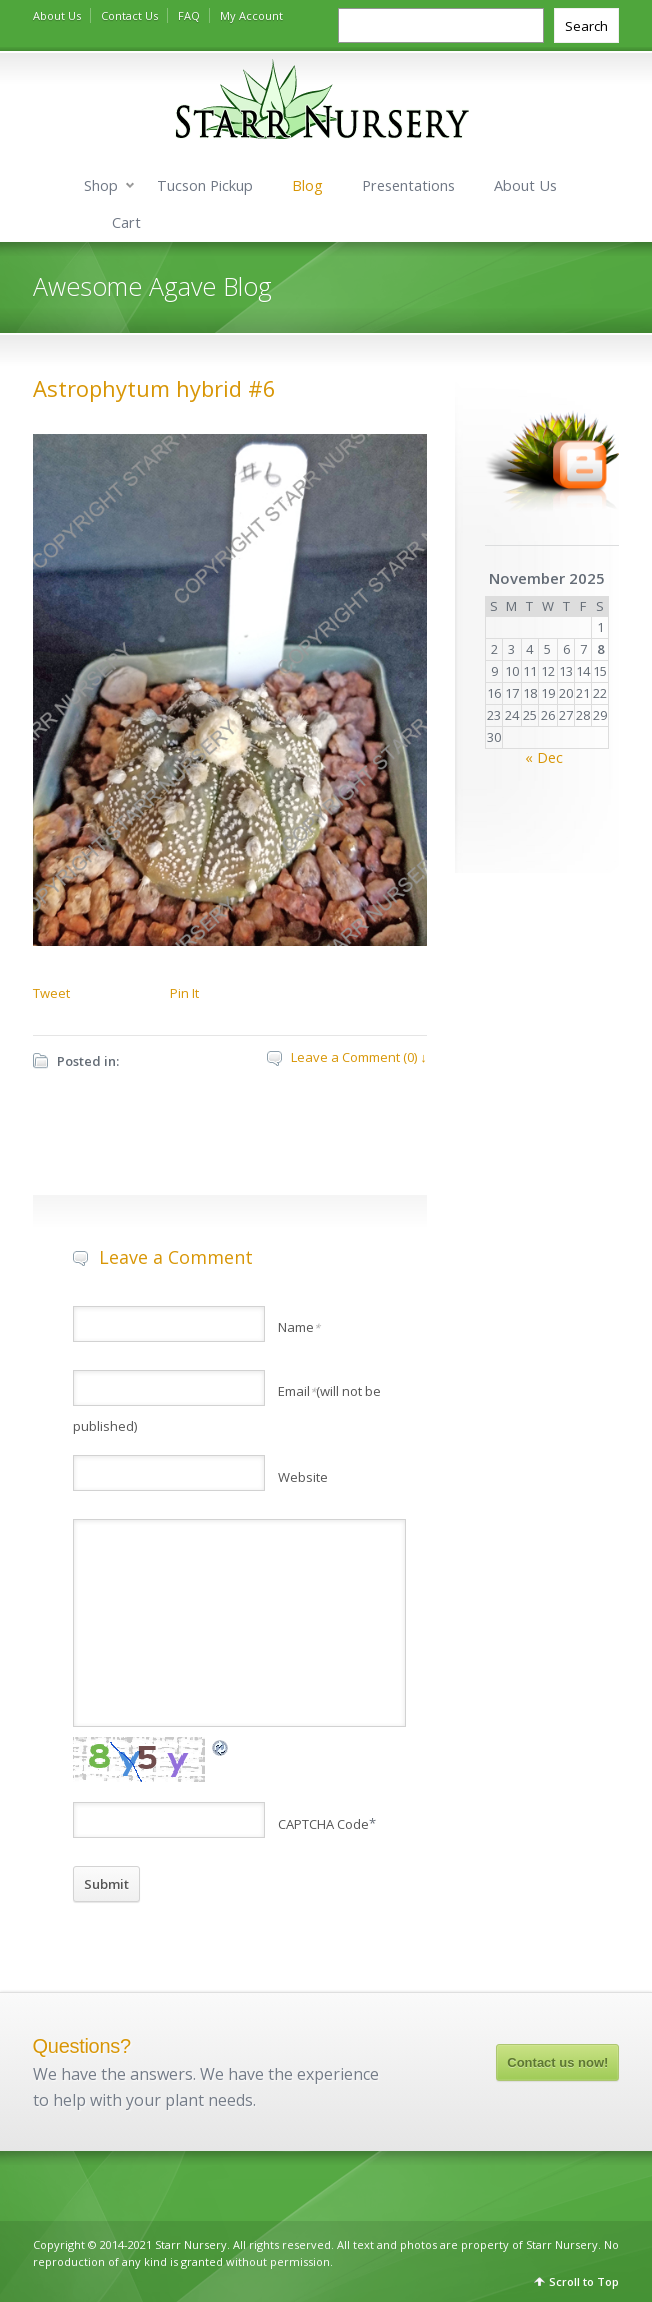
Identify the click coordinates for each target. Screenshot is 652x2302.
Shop (101, 185)
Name (299, 1327)
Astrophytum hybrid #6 (154, 388)
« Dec (544, 757)
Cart (126, 222)
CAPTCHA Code (323, 1824)
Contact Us (129, 15)
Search (586, 26)
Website (303, 1477)
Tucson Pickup (205, 185)
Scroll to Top (584, 2281)
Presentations (408, 185)
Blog (307, 185)
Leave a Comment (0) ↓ (359, 1057)
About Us (57, 15)
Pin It (184, 993)
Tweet (51, 993)
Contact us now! (557, 2062)
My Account (251, 15)
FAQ (189, 15)
